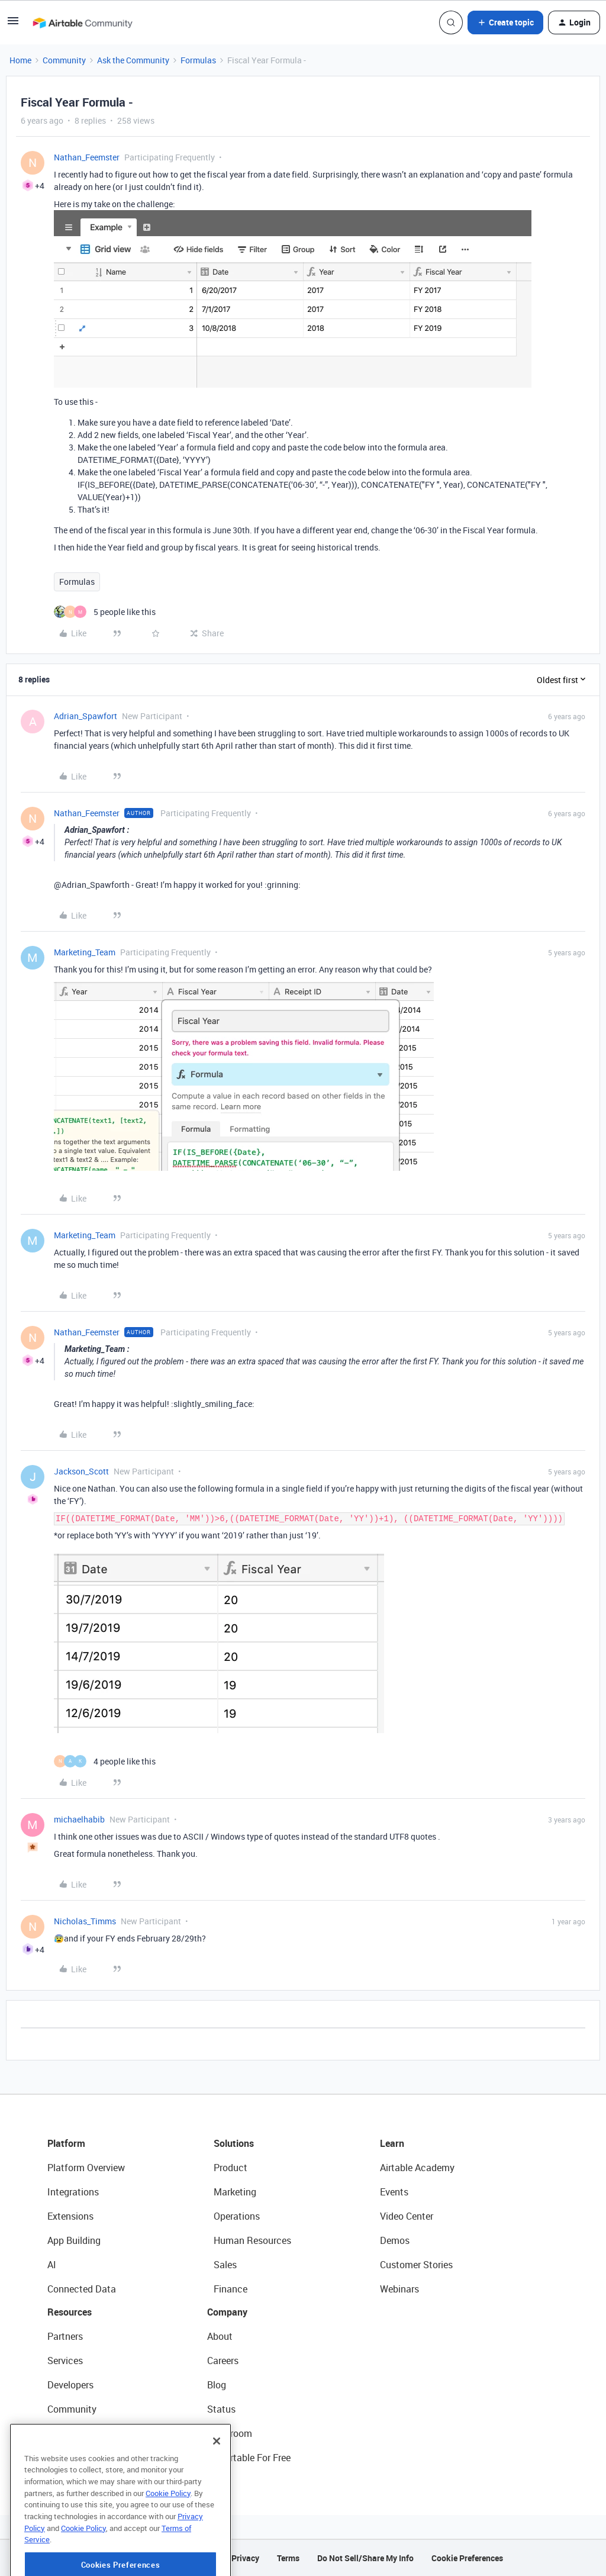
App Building (74, 2240)
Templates (69, 2433)
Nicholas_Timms (85, 1921)
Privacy (245, 2558)
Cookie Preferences (467, 2558)
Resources (69, 2312)
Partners (65, 2336)
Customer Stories (416, 2264)
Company (227, 2312)
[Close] (217, 2481)
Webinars (399, 2288)
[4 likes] (105, 1761)
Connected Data (81, 2288)
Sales (225, 2264)
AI (51, 2264)
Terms (288, 2558)
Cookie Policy (168, 2533)
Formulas (198, 60)
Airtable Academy (417, 2167)
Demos (395, 2240)
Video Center (406, 2216)
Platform (66, 2143)
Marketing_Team (84, 952)
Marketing (235, 2191)
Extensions (70, 2216)
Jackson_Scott (81, 1471)
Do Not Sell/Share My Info (365, 2558)
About (220, 2336)
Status (221, 2409)
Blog (216, 2384)
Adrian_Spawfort (85, 716)
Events (394, 2191)
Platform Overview (86, 2167)
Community (64, 60)
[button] (13, 24)
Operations (237, 2216)
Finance (230, 2288)
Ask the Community (133, 60)
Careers (222, 2360)
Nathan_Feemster (87, 157)
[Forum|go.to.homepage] (82, 22)
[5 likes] (105, 612)
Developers (70, 2384)
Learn (392, 2143)
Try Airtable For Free (249, 2457)
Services (65, 2360)
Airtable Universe (82, 2457)
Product (230, 2167)
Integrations (73, 2191)
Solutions (234, 2143)
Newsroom (229, 2433)
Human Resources (252, 2240)
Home (20, 60)
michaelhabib (79, 1819)
